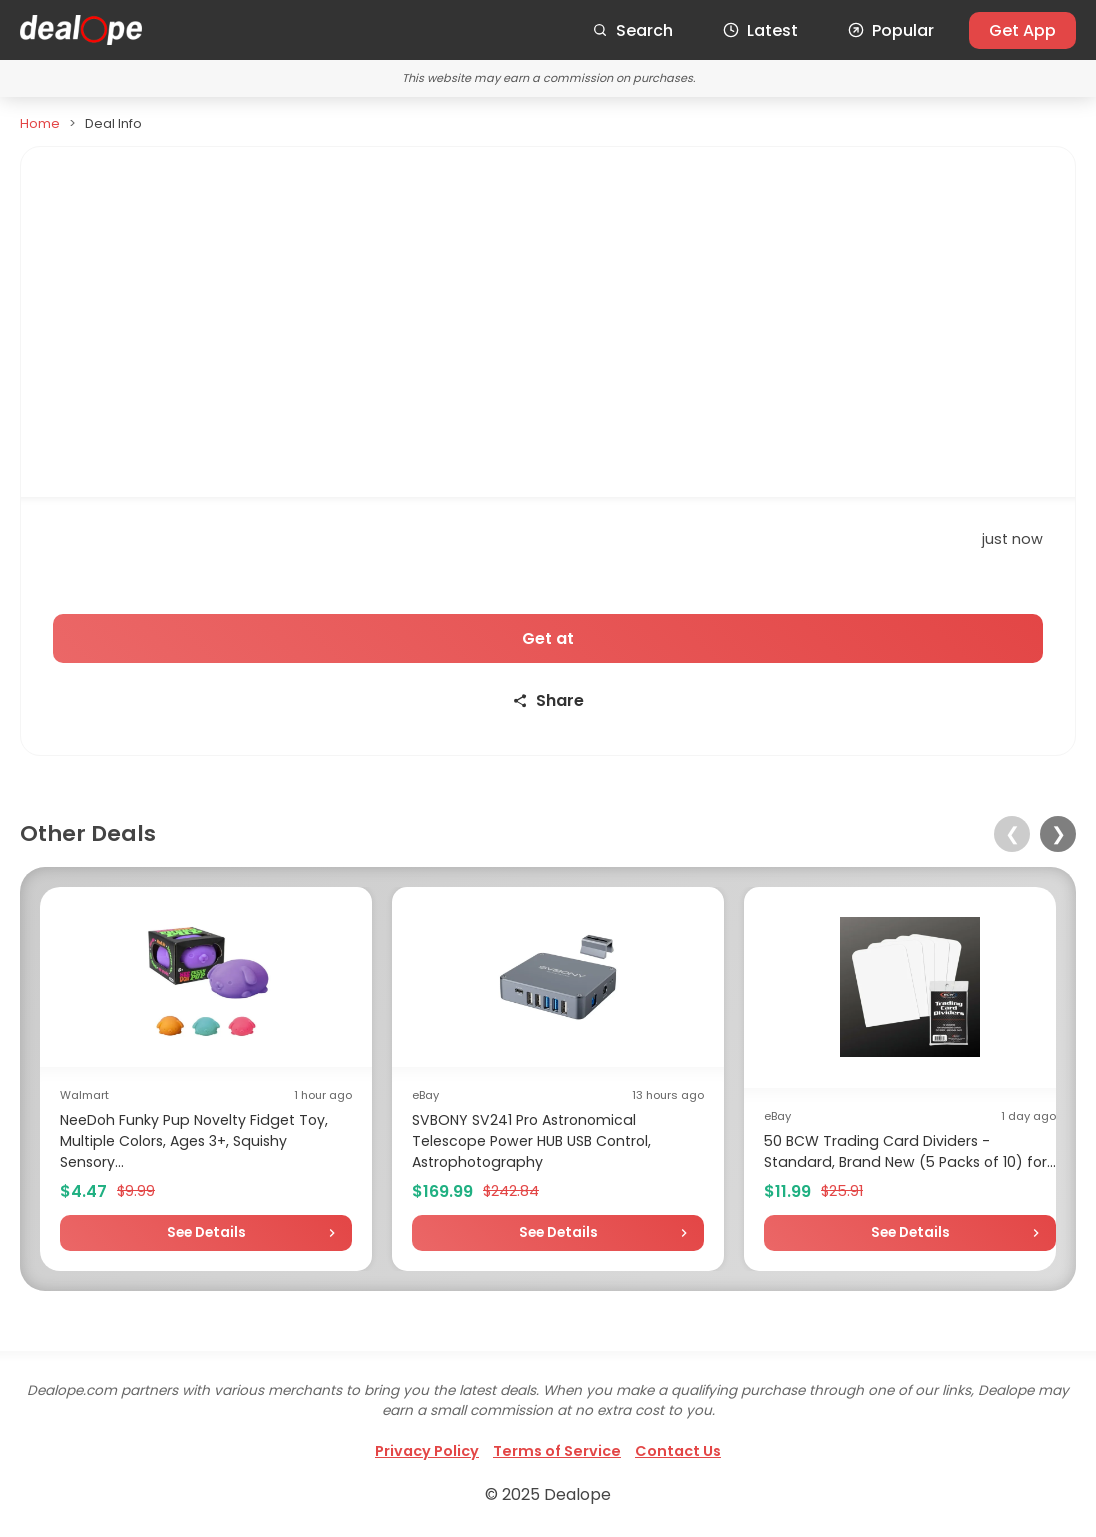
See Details (206, 1232)
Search (632, 30)
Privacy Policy (427, 1451)
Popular (891, 30)
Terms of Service (557, 1451)
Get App (1022, 30)
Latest (760, 30)
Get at (548, 638)
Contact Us (678, 1451)
